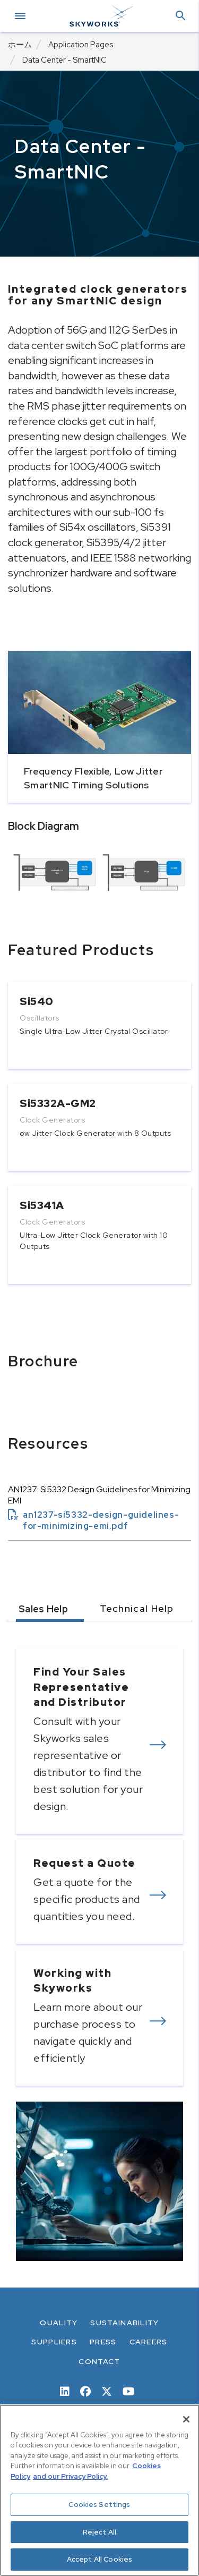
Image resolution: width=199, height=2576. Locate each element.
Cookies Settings (99, 2504)
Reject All (99, 2532)
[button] (180, 16)
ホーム (20, 44)
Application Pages (80, 44)
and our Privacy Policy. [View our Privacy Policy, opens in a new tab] (70, 2476)
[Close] (186, 2419)
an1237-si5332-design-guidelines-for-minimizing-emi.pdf (93, 1520)
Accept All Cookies (99, 2559)
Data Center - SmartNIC (64, 60)
